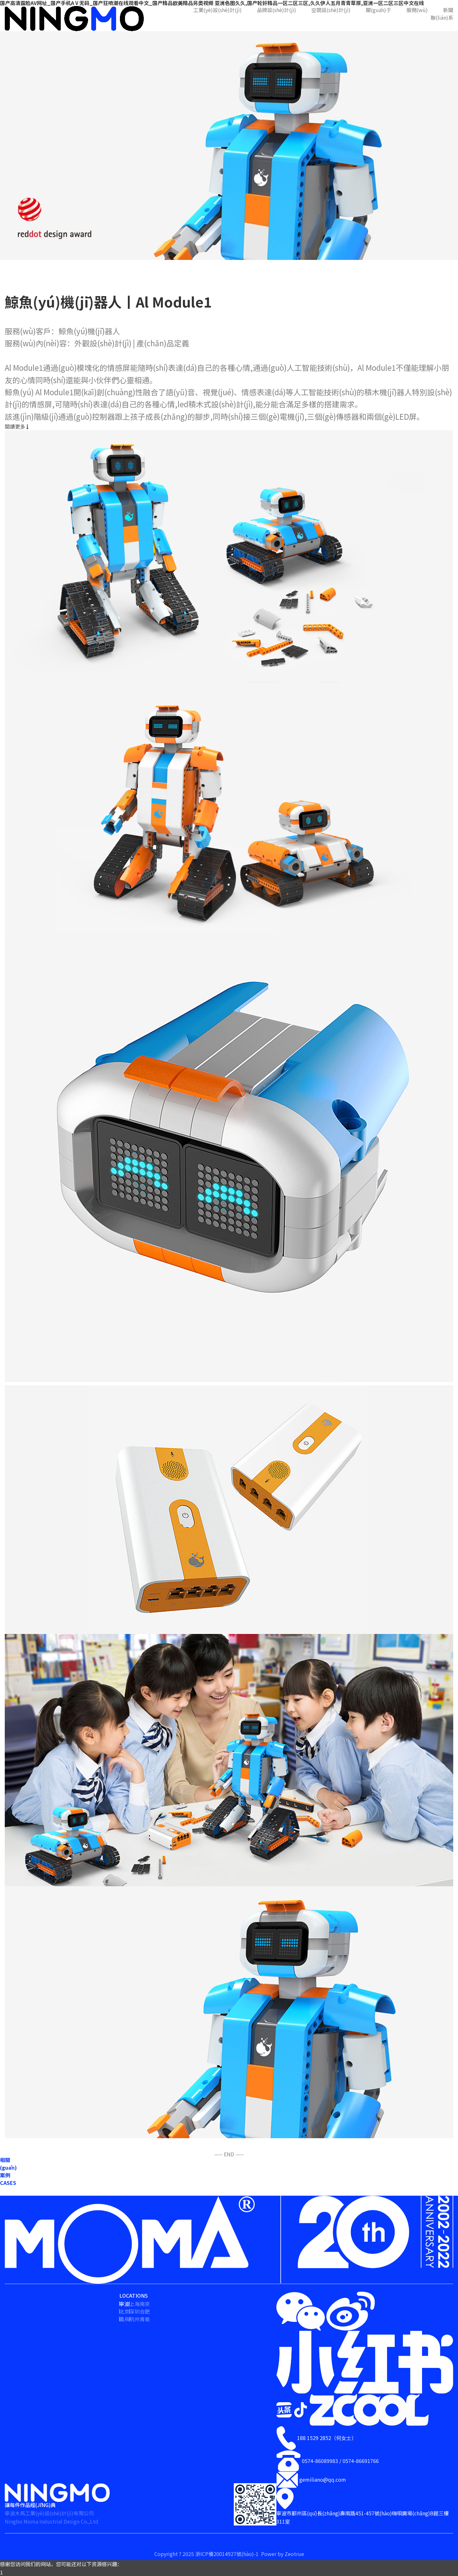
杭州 (134, 2319)
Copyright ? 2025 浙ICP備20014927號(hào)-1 (207, 2554)
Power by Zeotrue (282, 2554)
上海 (134, 2304)
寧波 (124, 2304)
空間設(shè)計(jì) (330, 10)
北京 (124, 2311)
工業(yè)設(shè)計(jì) (217, 10)
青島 (145, 2319)
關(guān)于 (378, 10)
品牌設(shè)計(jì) (276, 10)
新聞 (448, 10)
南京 (145, 2304)
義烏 (124, 2319)
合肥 (145, 2311)
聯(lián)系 (442, 17)
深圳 (134, 2311)
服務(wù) (417, 10)
